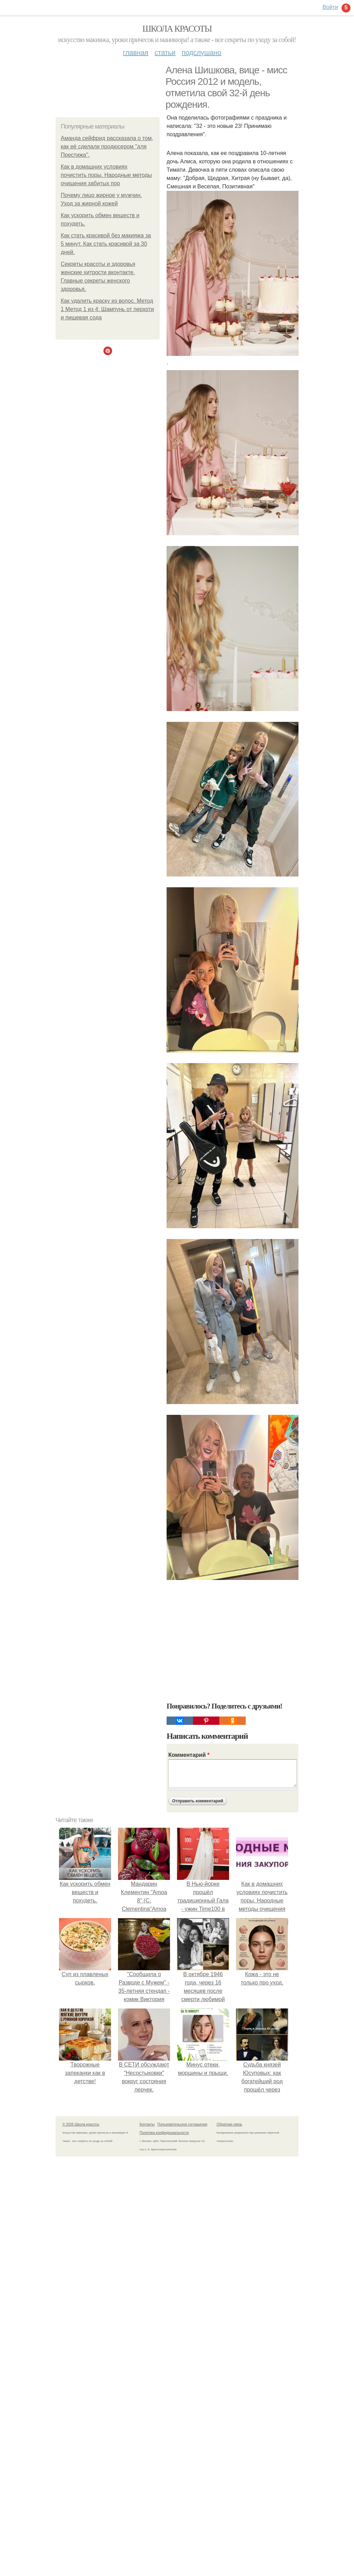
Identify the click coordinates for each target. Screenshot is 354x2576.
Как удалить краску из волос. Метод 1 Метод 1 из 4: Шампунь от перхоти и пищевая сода (107, 309)
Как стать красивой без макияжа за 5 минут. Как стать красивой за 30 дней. (106, 244)
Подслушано (201, 52)
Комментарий (188, 1755)
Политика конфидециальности (164, 2133)
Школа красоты (177, 29)
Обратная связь (229, 2124)
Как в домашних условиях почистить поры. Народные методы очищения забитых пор (106, 175)
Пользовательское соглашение (183, 2124)
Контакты (147, 2124)
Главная (135, 52)
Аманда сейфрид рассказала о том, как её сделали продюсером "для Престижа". (107, 146)
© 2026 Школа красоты (80, 2124)
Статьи (164, 52)
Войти (330, 7)
